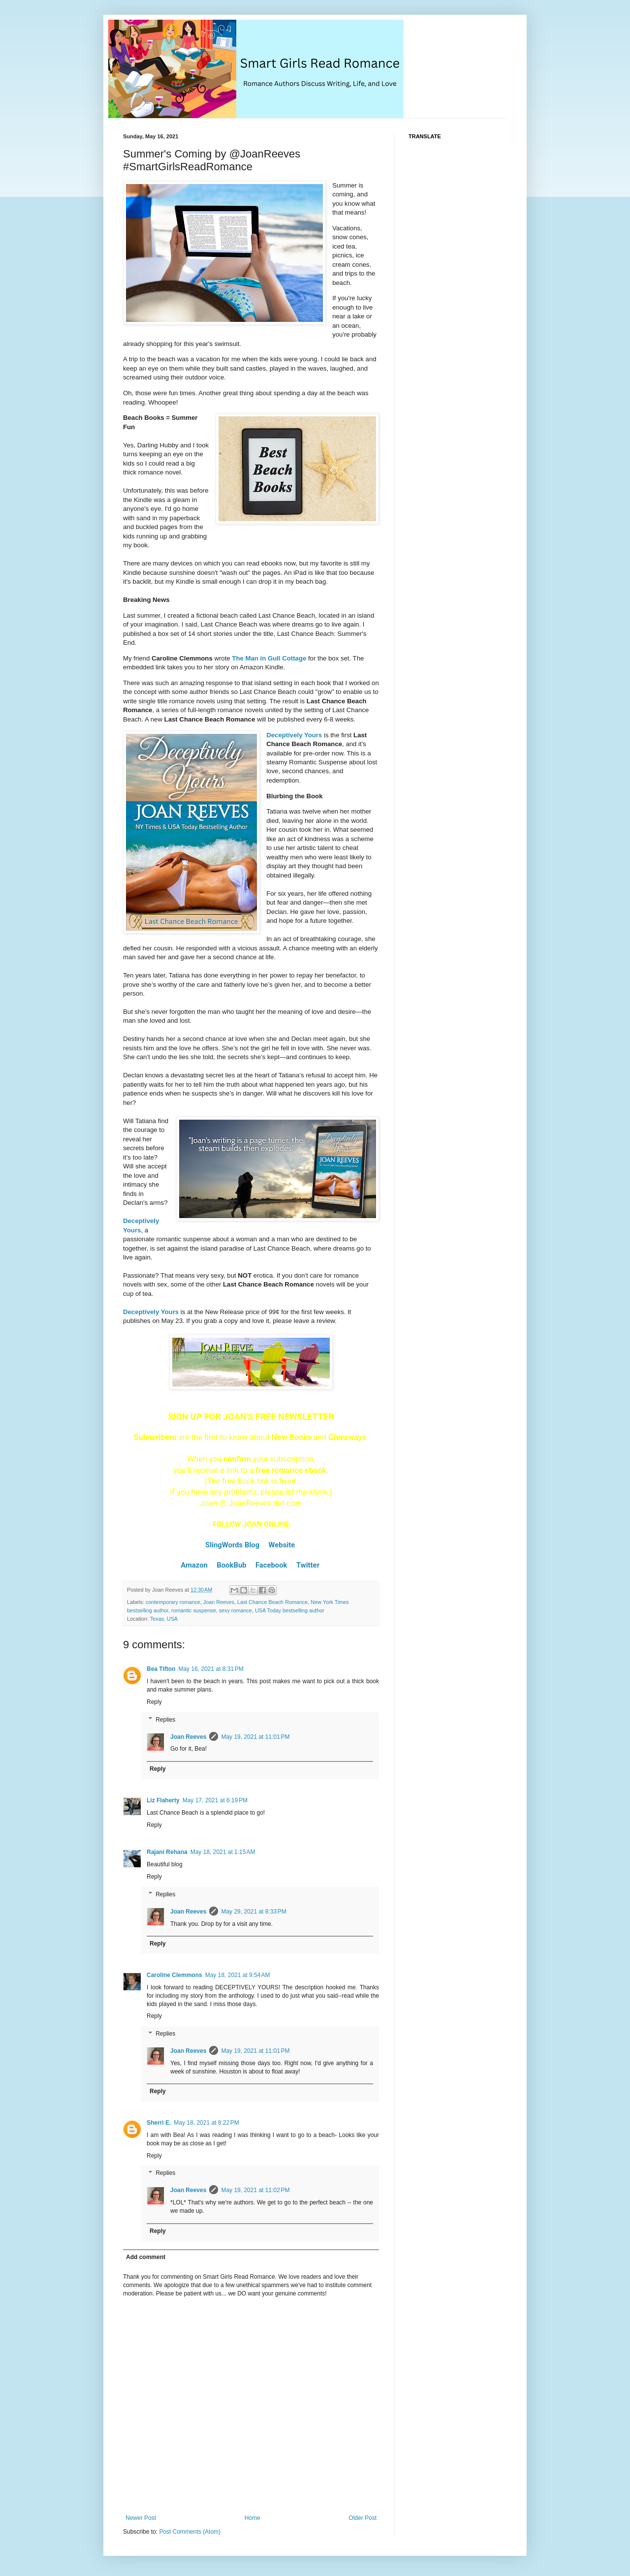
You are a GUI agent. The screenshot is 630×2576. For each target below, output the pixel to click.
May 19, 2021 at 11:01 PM (255, 1736)
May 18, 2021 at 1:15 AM (222, 1852)
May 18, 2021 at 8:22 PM (206, 2122)
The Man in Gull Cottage (269, 658)
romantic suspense (193, 1610)
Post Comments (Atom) (189, 2531)
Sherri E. (159, 2122)
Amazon (194, 1565)
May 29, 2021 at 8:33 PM (253, 1911)
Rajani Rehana (167, 1852)
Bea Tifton (161, 1668)
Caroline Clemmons (174, 1975)
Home (252, 2517)
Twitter (307, 1565)
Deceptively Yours (294, 735)
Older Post (362, 2517)
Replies (165, 1719)
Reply (154, 1701)
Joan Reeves (218, 1602)
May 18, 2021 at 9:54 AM (237, 1975)
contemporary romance (173, 1602)
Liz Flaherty (163, 1800)
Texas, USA (164, 1619)
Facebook (271, 1565)
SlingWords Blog (232, 1544)
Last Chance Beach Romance (272, 1602)
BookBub (231, 1565)
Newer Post (141, 2517)
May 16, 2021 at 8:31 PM (210, 1668)
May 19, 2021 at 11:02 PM (255, 2190)
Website (282, 1544)
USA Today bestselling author (289, 1610)
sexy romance (235, 1610)
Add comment (145, 2257)
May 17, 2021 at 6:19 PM (215, 1800)
